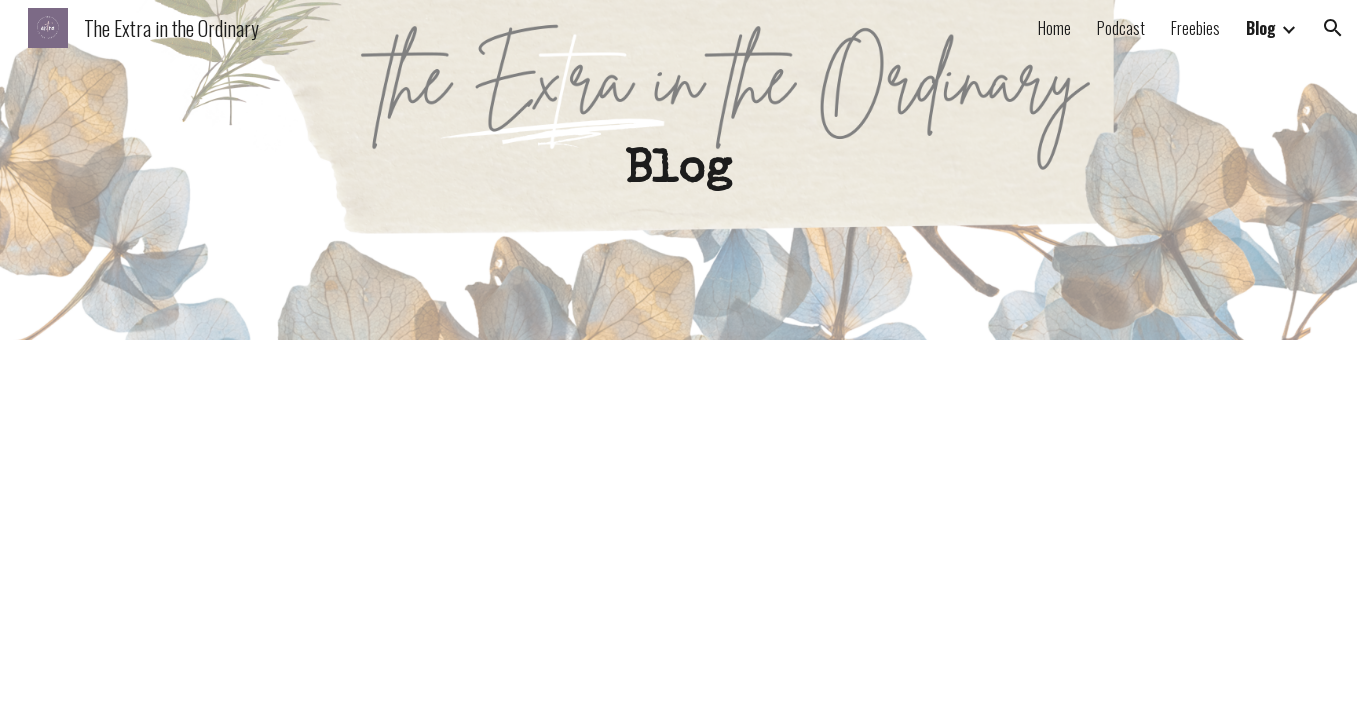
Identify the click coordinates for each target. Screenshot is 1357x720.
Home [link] (1054, 28)
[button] (1333, 28)
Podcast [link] (1121, 28)
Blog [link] (1261, 28)
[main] (679, 170)
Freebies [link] (1195, 28)
